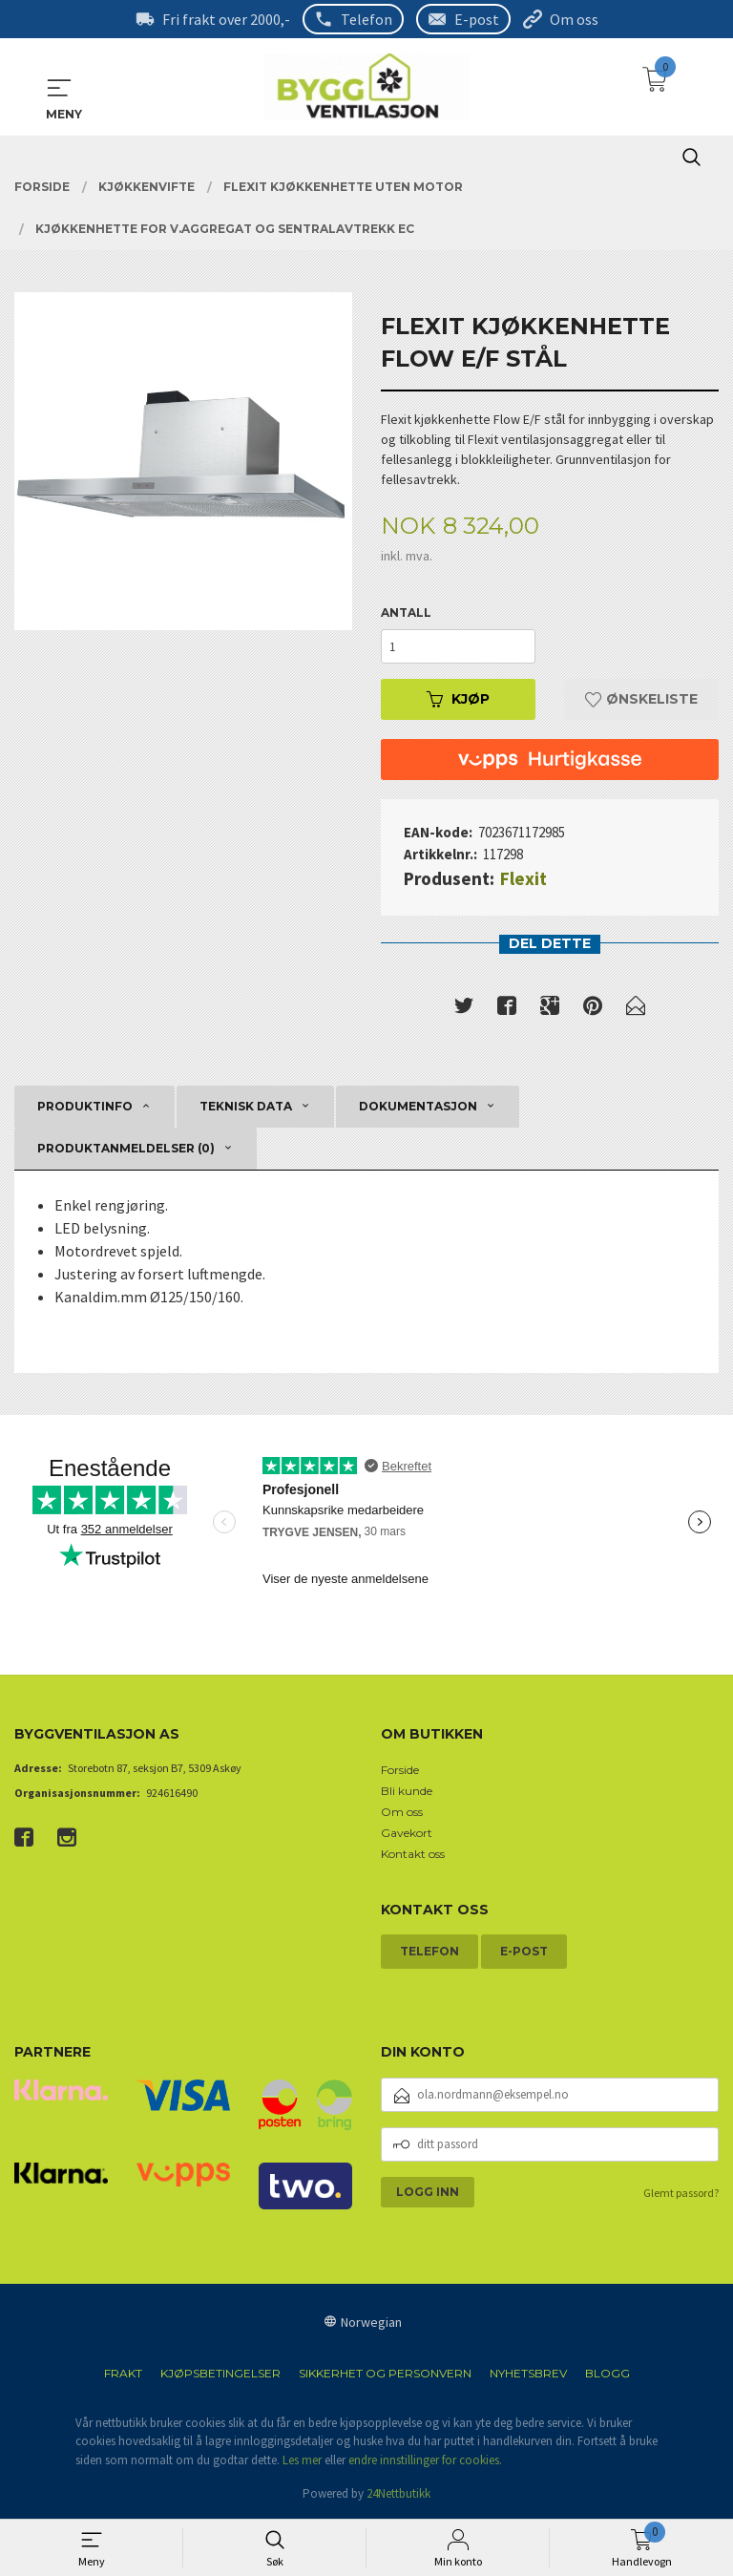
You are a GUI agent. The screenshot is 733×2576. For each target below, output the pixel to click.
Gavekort (406, 1833)
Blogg (607, 2373)
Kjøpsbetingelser (220, 2373)
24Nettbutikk (398, 2493)
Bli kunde (406, 1791)
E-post (476, 19)
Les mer (302, 2460)
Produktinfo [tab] (85, 1106)
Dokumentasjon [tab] (418, 1106)
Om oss (574, 19)
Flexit (523, 878)
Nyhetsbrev (528, 2373)
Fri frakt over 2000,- (226, 19)
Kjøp (458, 698)
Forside (400, 1770)
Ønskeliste (641, 698)
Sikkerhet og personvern (385, 2373)
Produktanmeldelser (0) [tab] (126, 1148)
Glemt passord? (681, 2192)
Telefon (366, 19)
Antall (406, 612)
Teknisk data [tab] (245, 1106)
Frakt (123, 2373)
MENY (59, 87)
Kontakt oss (413, 1854)
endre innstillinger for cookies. (425, 2460)
